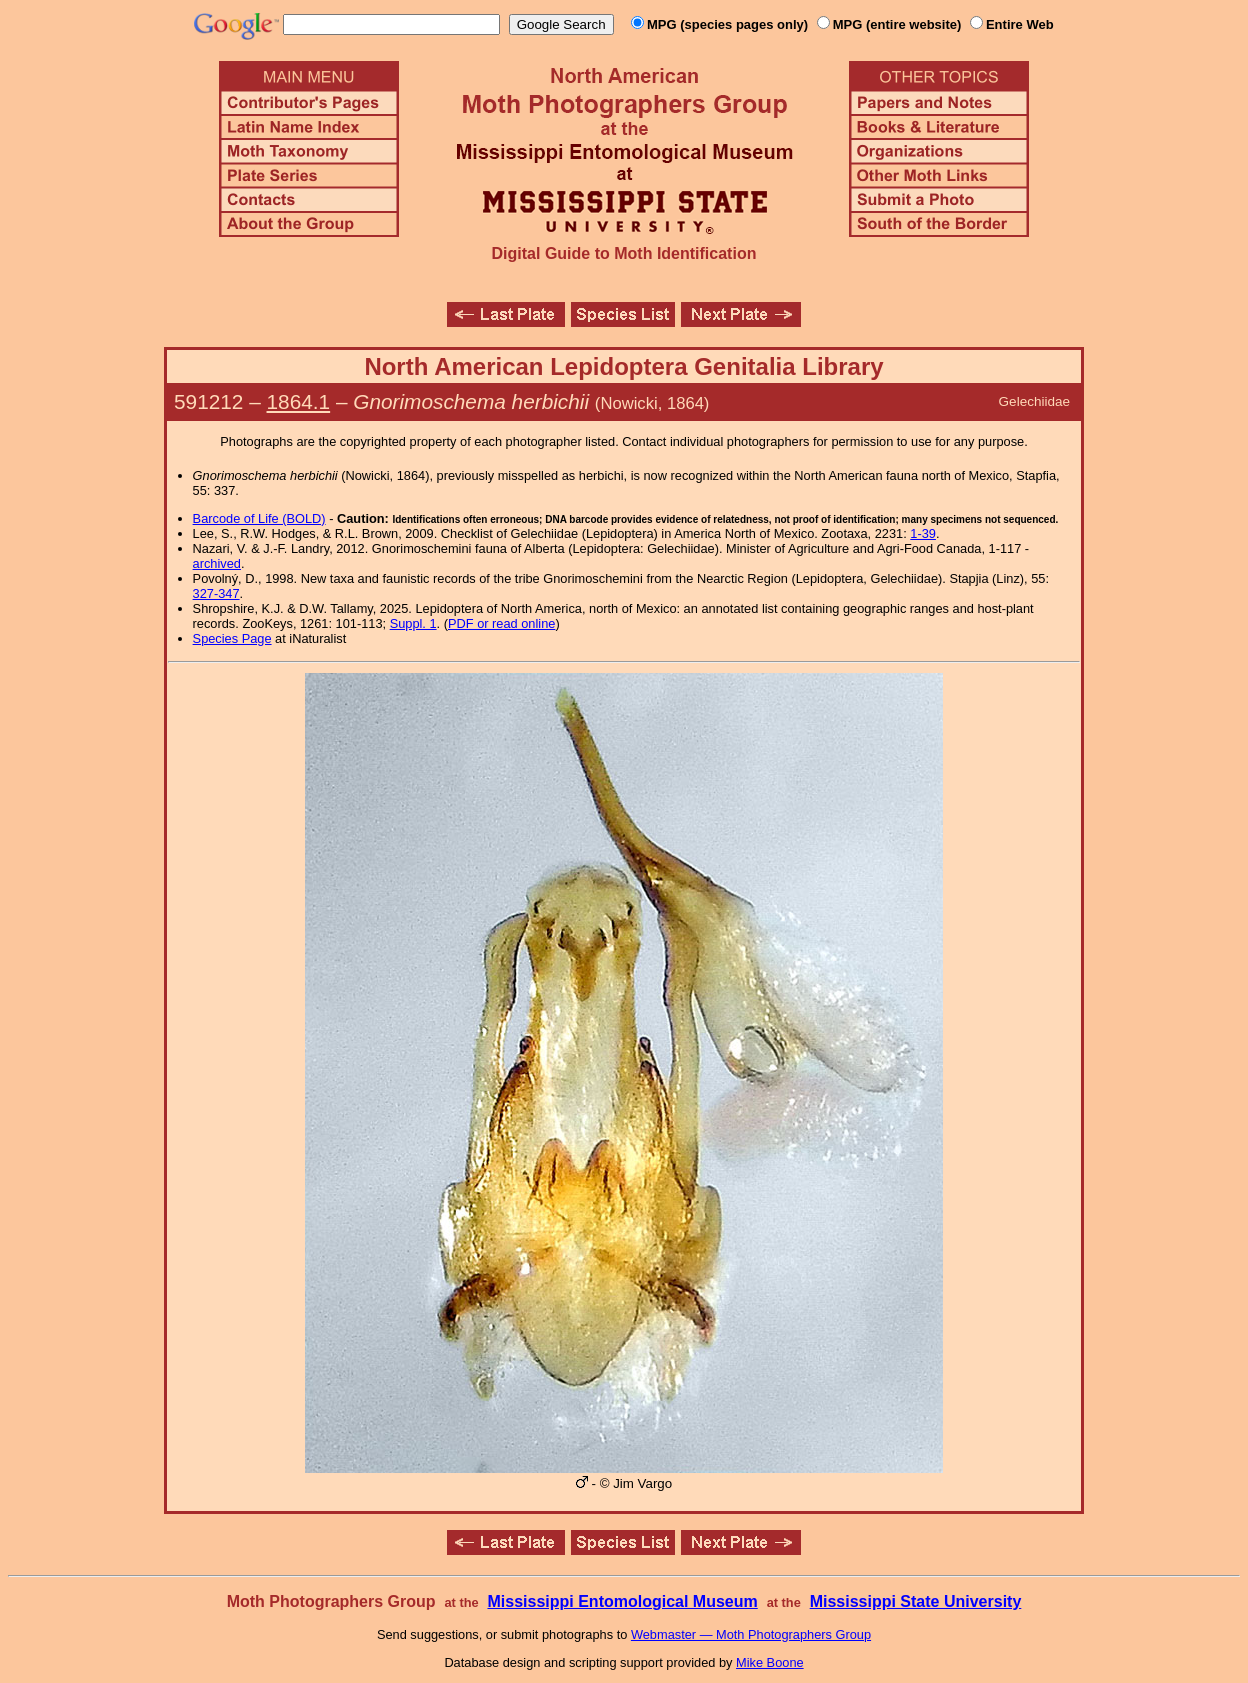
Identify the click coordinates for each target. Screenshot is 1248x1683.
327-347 (216, 593)
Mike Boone (770, 1662)
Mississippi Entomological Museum (622, 1601)
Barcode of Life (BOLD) (259, 518)
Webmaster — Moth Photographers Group (751, 1634)
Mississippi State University (916, 1601)
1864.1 (299, 401)
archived (217, 563)
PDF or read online (501, 623)
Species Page (232, 638)
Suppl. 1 (413, 623)
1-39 (923, 533)
